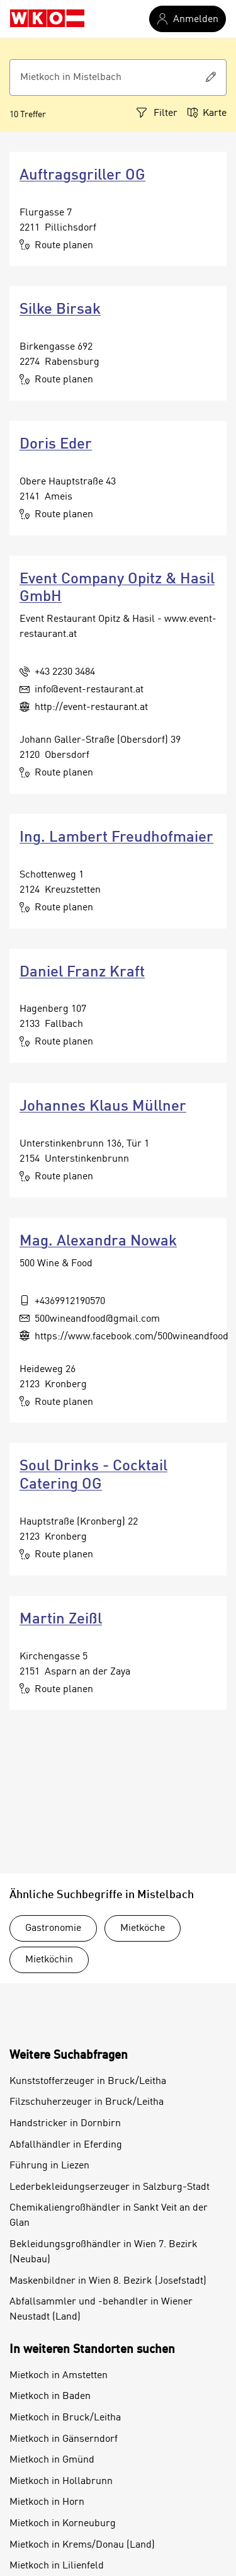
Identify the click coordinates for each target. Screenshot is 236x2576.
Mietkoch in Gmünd (51, 2460)
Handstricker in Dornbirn (65, 2124)
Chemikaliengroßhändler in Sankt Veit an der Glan (108, 2215)
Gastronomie (53, 1928)
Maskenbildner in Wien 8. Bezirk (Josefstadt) (107, 2281)
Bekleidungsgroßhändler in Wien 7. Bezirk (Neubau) (103, 2252)
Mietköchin (49, 1960)
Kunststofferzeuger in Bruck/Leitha (87, 2081)
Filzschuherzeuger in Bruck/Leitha (86, 2102)
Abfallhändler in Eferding (65, 2145)
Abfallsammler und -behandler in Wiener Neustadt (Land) (101, 2309)
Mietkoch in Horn (46, 2502)
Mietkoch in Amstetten (58, 2376)
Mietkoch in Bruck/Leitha (65, 2418)
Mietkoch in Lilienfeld (56, 2566)
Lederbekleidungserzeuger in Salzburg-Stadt (109, 2187)
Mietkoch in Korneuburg (62, 2524)
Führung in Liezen (49, 2166)
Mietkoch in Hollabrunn (61, 2481)
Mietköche (142, 1928)
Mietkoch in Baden (50, 2396)
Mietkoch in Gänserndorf (63, 2439)
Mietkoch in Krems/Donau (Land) (82, 2545)
